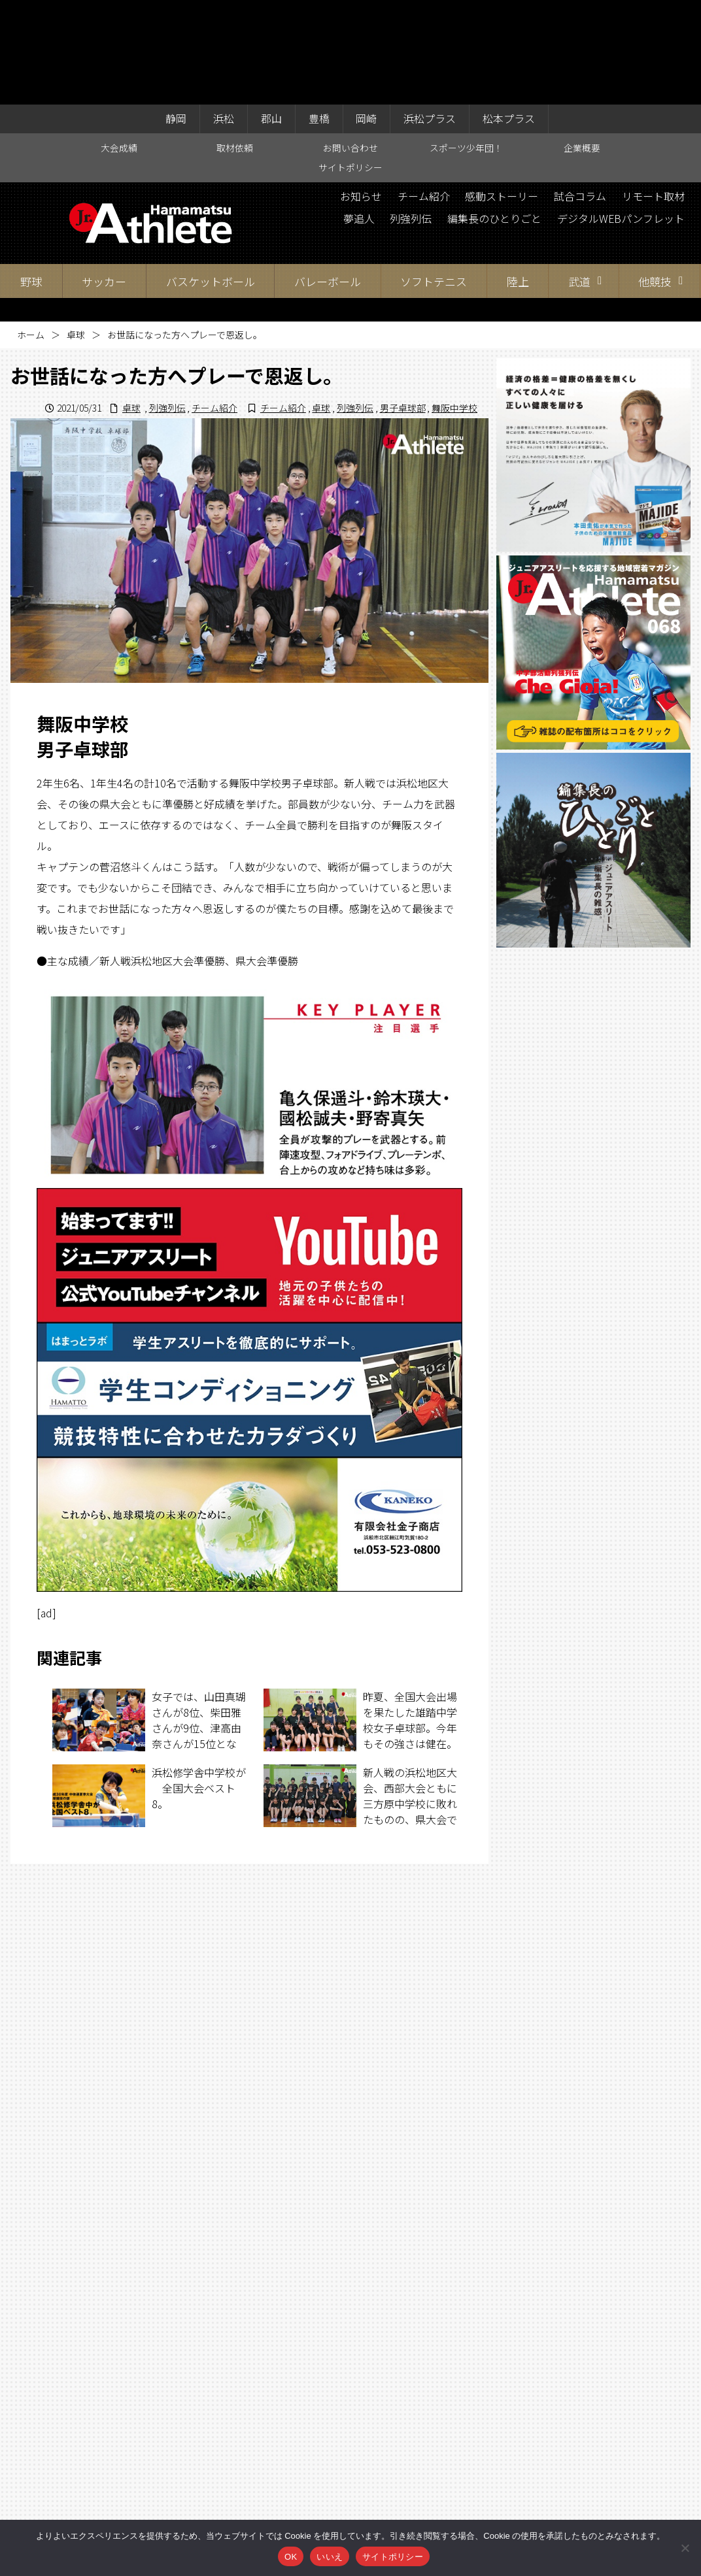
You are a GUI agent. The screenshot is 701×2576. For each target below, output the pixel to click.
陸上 (518, 177)
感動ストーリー (501, 92)
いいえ (329, 2557)
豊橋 (319, 14)
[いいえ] (684, 2547)
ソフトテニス (433, 177)
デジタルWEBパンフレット (620, 114)
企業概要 (582, 43)
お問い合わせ (350, 43)
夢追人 (357, 114)
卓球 (76, 230)
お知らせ (360, 92)
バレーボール (327, 177)
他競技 (655, 177)
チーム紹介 (423, 92)
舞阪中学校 (454, 303)
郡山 (271, 14)
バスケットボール (210, 177)
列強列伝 (410, 114)
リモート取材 (653, 92)
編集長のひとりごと (494, 114)
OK (290, 2557)
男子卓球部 (402, 303)
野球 (31, 177)
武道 (579, 177)
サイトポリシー (350, 63)
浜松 (223, 14)
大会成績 (119, 43)
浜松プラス (430, 14)
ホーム (30, 230)
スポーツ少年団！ (466, 43)
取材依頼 (234, 43)
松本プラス (509, 14)
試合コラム (580, 92)
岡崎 (366, 14)
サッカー (104, 177)
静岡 (175, 14)
